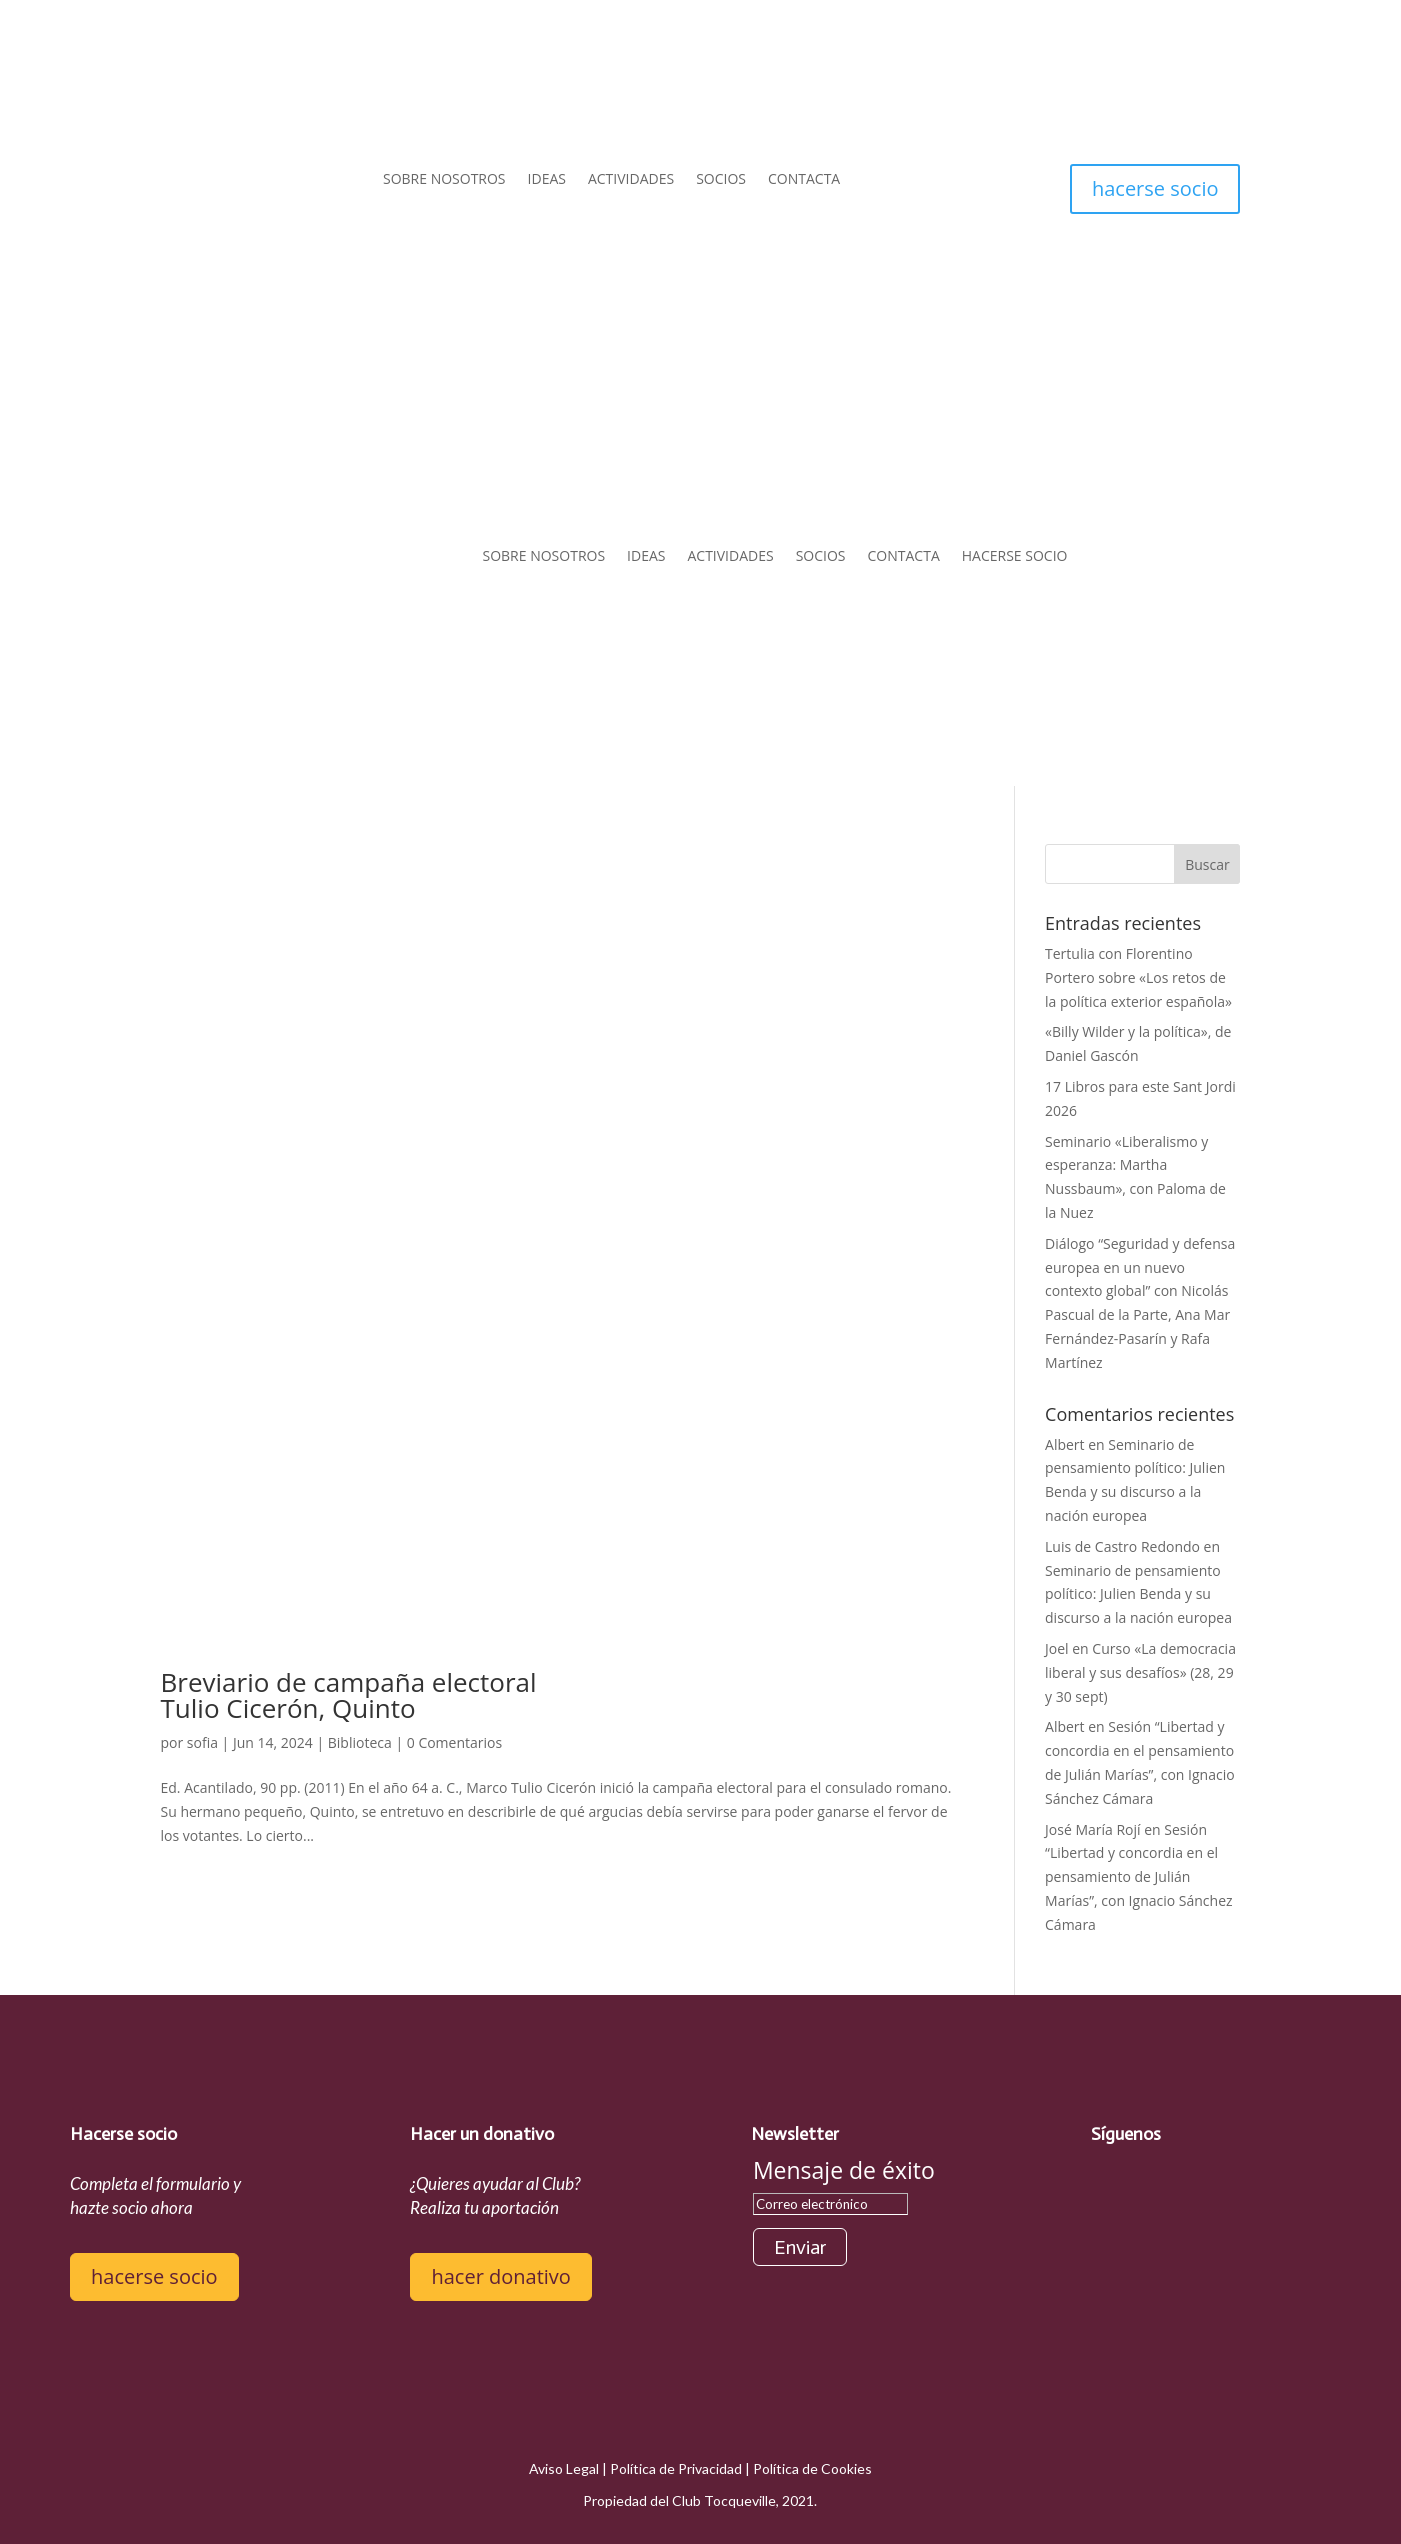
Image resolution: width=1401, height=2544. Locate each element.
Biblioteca (360, 1742)
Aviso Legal (564, 2468)
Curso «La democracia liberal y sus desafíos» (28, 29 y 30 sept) (1140, 1672)
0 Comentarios (454, 1742)
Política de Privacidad (676, 2468)
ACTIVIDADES (631, 180)
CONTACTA (804, 180)
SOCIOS (721, 180)
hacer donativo (500, 2276)
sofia (202, 1742)
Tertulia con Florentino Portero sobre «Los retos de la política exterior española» (1138, 977)
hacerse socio (1155, 188)
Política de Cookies (812, 2468)
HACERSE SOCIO (1015, 555)
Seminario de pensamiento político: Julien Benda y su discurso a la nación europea (1138, 1594)
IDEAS (547, 180)
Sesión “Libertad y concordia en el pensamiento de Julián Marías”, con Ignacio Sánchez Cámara (1139, 1877)
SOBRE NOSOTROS (444, 180)
